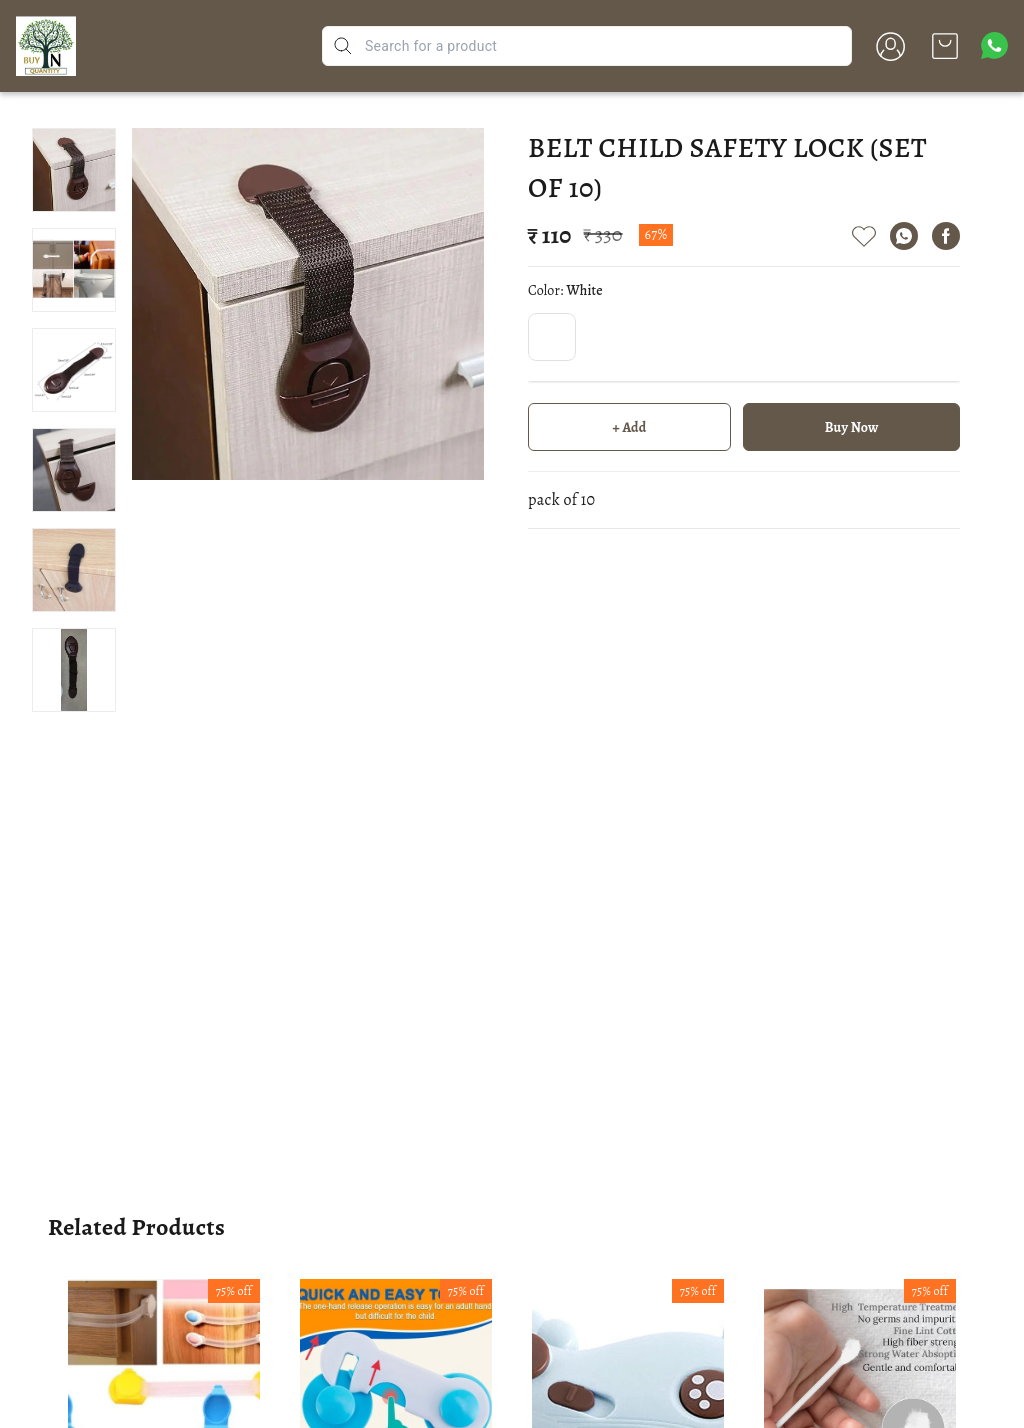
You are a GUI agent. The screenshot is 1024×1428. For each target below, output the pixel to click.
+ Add (630, 427)
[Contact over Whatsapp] (994, 45)
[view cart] (945, 46)
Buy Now (852, 427)
